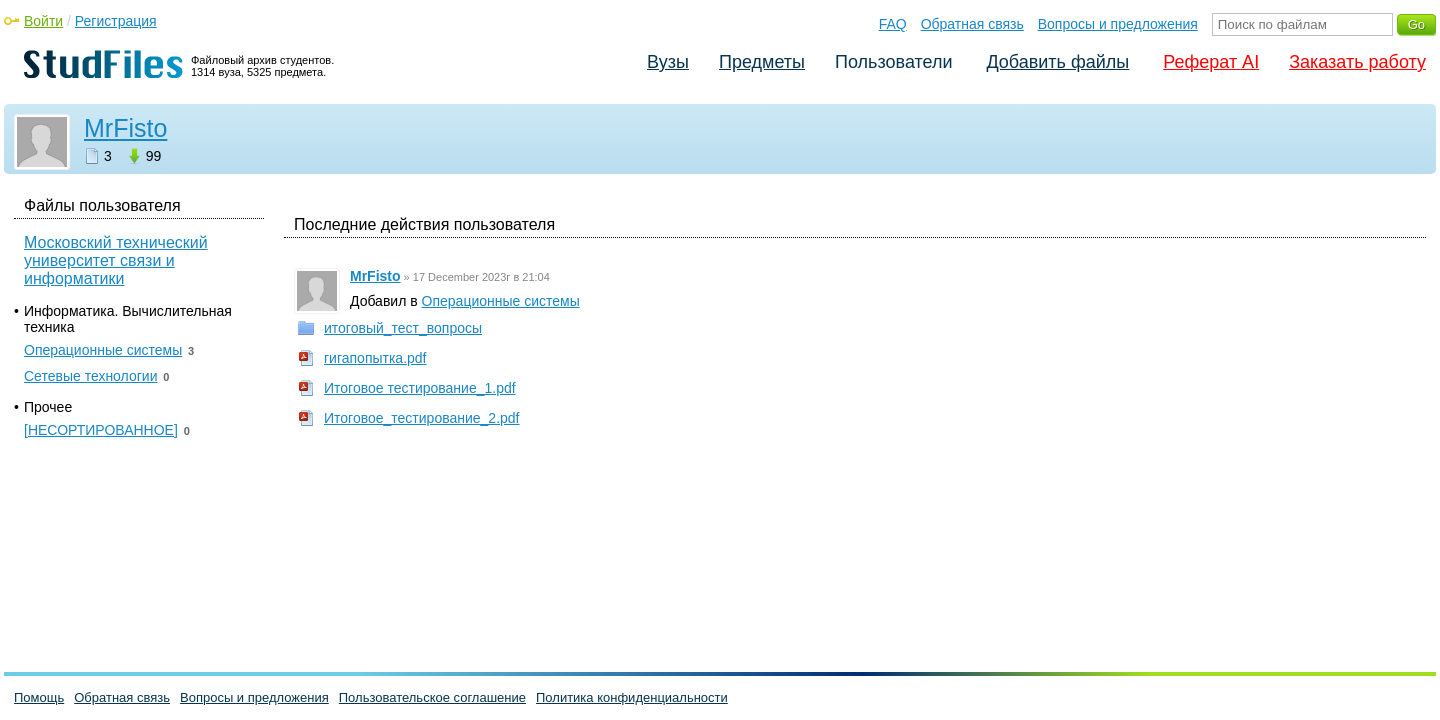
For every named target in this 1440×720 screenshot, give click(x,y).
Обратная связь (972, 24)
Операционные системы (501, 301)
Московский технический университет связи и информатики (116, 260)
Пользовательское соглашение (432, 697)
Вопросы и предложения (1118, 24)
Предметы (762, 62)
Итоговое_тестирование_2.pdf (422, 418)
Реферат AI (1211, 62)
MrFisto (125, 128)
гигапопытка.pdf (375, 358)
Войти (43, 21)
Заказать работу (1357, 62)
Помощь (39, 697)
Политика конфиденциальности (632, 697)
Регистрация (116, 21)
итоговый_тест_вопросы (403, 328)
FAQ (893, 24)
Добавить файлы (1057, 62)
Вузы (668, 62)
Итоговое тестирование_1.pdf (420, 388)
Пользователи (893, 62)
